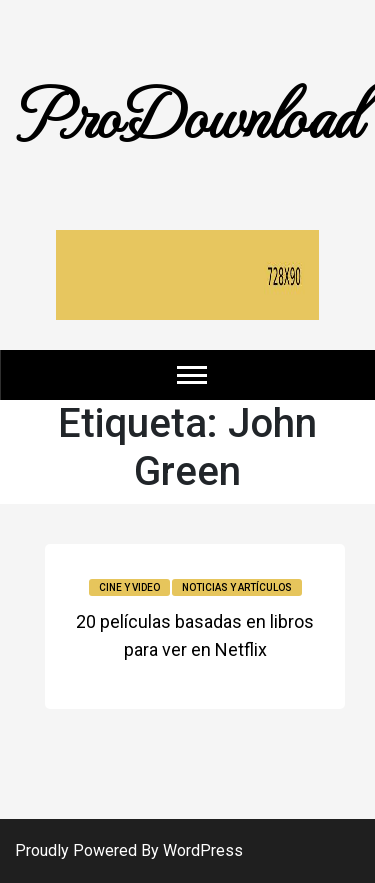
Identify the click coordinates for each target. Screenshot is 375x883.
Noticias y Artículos (237, 587)
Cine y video (129, 587)
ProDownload (188, 112)
